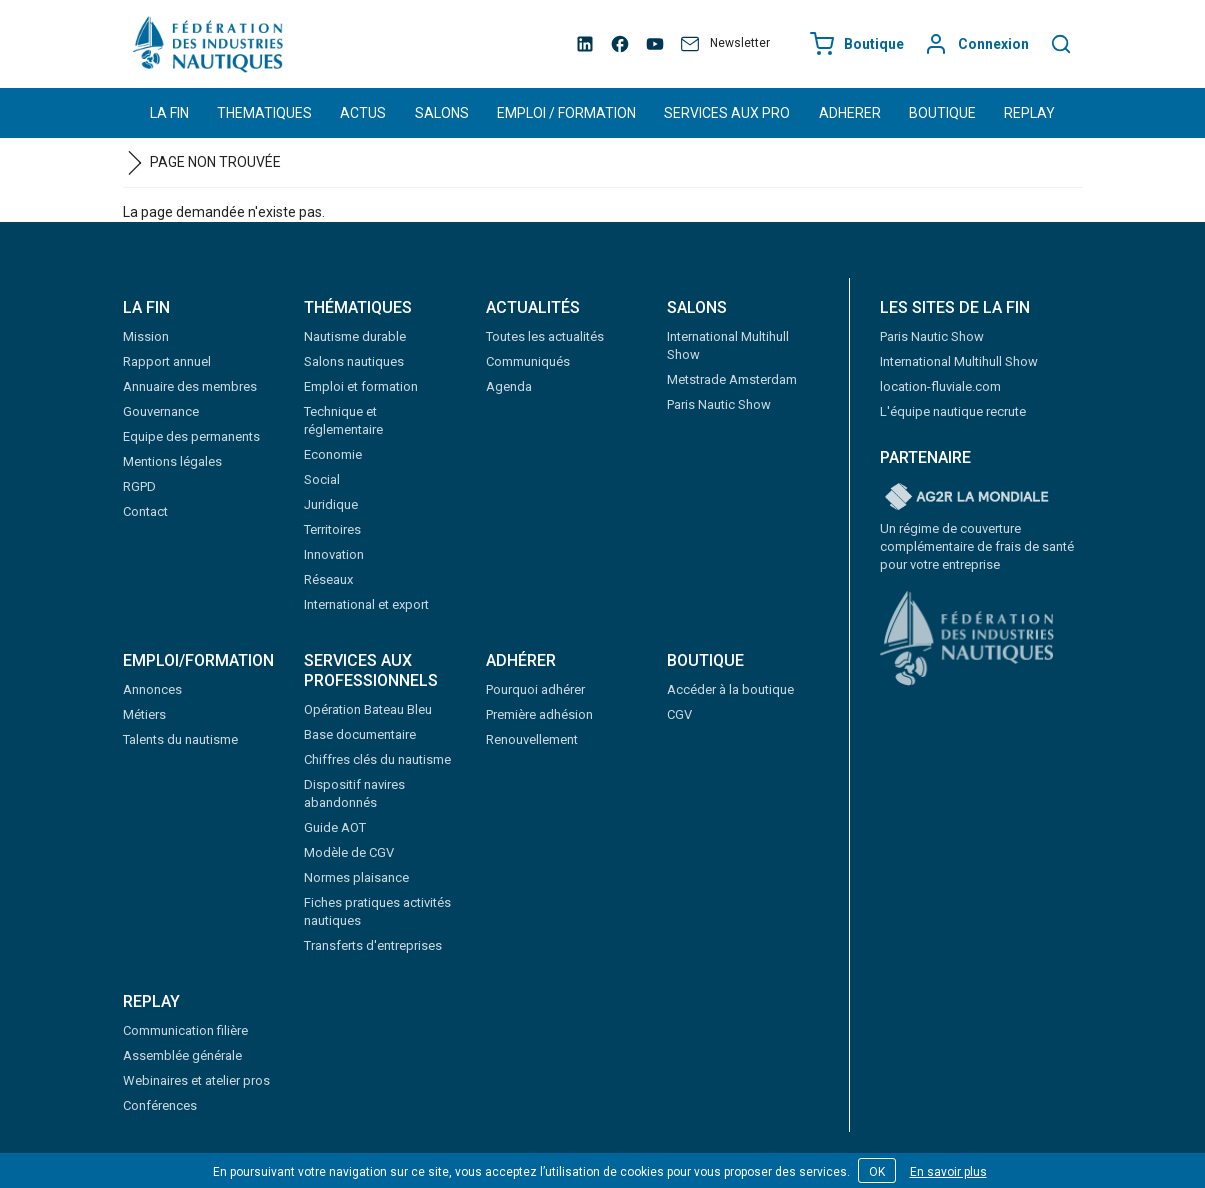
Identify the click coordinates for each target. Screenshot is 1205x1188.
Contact (145, 511)
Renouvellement (532, 739)
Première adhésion (539, 714)
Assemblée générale (182, 1055)
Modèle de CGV (349, 852)
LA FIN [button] (169, 113)
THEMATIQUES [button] (264, 113)
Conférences (160, 1105)
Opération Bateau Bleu (368, 709)
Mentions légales (172, 461)
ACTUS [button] (363, 113)
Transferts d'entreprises (373, 945)
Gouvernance (161, 411)
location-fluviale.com (940, 386)
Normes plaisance (356, 877)
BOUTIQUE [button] (942, 113)
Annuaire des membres (190, 386)
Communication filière (185, 1030)
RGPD (139, 486)
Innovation (334, 554)
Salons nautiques (354, 361)
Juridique (331, 504)
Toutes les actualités (545, 336)
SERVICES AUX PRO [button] (727, 113)
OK (877, 1172)
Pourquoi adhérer (535, 689)
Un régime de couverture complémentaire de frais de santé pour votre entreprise (977, 546)
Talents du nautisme (180, 739)
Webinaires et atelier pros (196, 1080)
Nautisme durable (355, 336)
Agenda (509, 386)
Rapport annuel (167, 361)
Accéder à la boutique (730, 689)
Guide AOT (335, 827)
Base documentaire (360, 734)
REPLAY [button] (1029, 113)
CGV (679, 714)
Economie (333, 454)
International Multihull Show (959, 361)
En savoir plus (948, 1172)
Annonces (152, 689)
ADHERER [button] (850, 113)
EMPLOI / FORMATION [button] (566, 113)
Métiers (144, 714)
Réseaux (328, 579)
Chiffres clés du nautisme (377, 759)
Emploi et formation (361, 386)
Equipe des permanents (191, 436)
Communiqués (528, 361)
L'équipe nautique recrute (953, 411)
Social (322, 479)
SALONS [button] (442, 113)
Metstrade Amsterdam (732, 379)
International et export (366, 604)
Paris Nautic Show (719, 404)
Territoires (332, 529)
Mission (146, 336)
